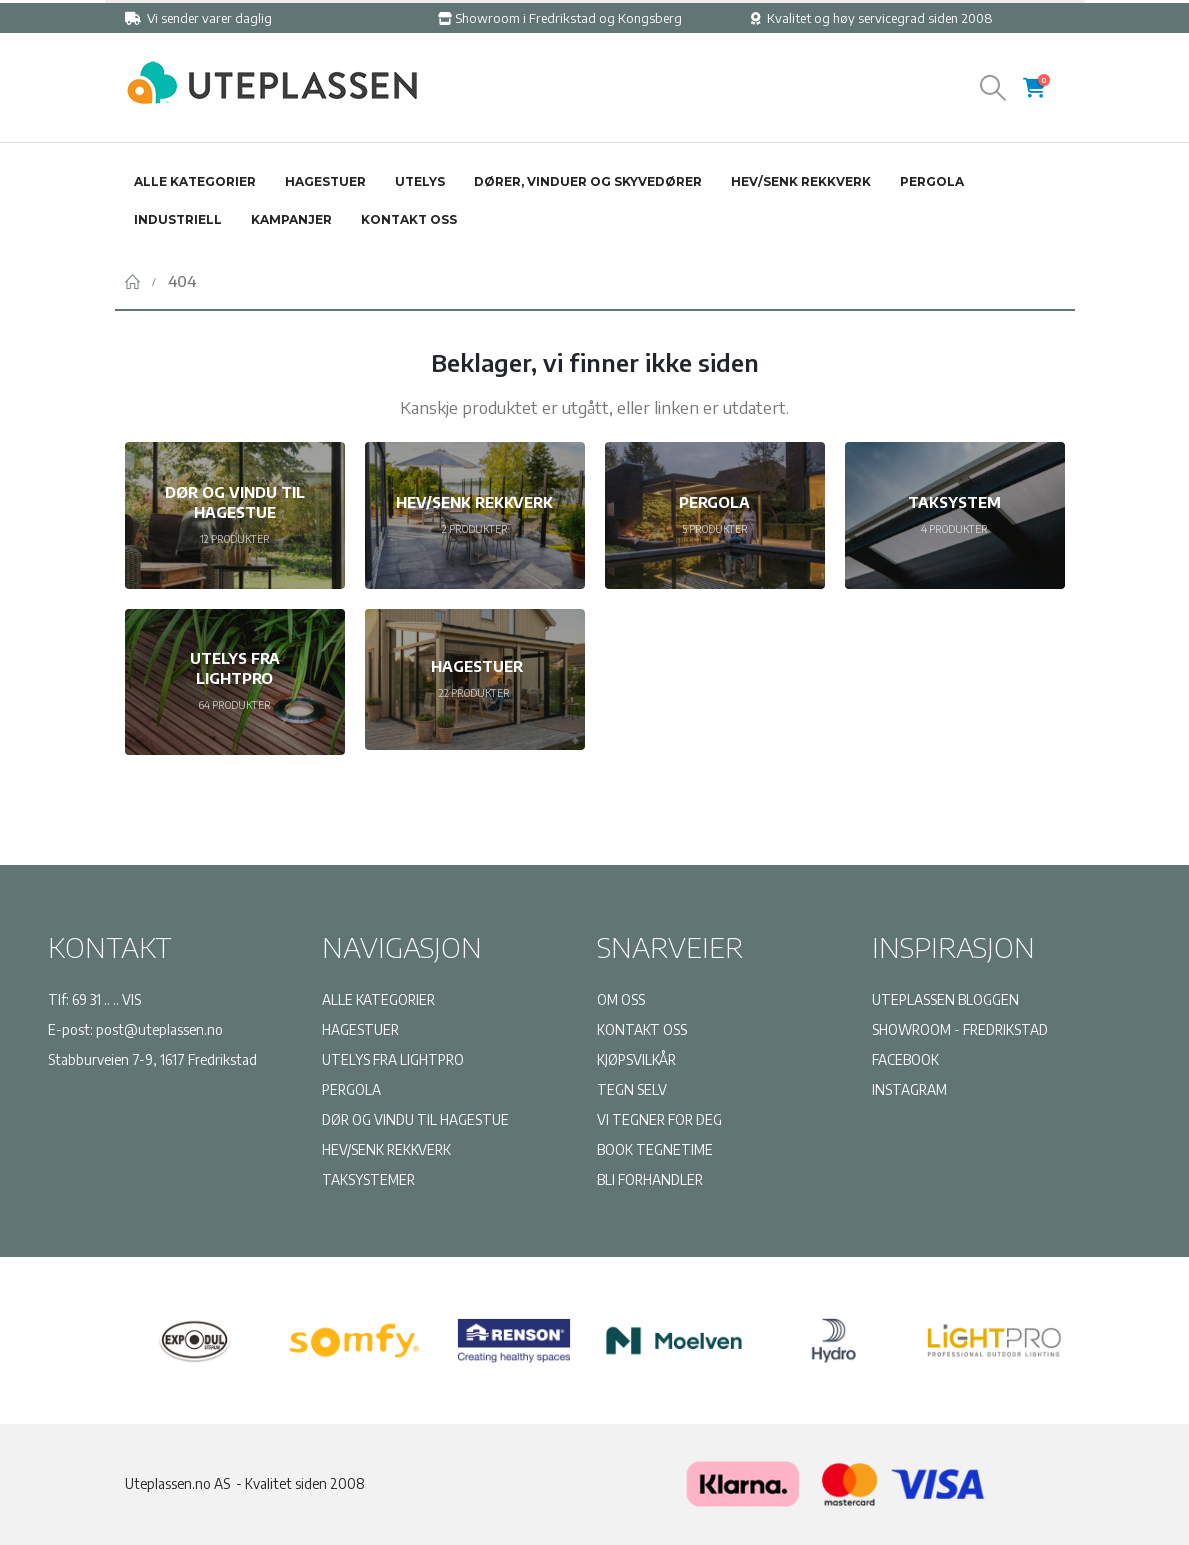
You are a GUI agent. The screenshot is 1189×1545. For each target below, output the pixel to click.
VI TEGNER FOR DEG (659, 1119)
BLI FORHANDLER (650, 1179)
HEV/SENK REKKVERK (386, 1149)
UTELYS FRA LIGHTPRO (393, 1059)
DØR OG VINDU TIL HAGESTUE (415, 1119)
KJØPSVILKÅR (636, 1059)
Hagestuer (325, 181)
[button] (992, 88)
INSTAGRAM (909, 1089)
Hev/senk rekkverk (801, 181)
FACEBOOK (905, 1059)
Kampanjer (291, 219)
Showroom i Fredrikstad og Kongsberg (560, 18)
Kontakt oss (409, 219)
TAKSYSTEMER (368, 1179)
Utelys (420, 181)
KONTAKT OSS (642, 1029)
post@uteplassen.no (159, 1029)
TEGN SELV (632, 1089)
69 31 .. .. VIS (106, 999)
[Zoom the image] (270, 69)
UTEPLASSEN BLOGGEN (945, 999)
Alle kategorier (195, 181)
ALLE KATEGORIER (378, 999)
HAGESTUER (360, 1029)
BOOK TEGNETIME (655, 1149)
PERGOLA (351, 1089)
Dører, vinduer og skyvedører (588, 181)
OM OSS (621, 999)
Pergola (932, 181)
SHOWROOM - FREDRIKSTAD (960, 1029)
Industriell (178, 219)
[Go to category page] (235, 515)
